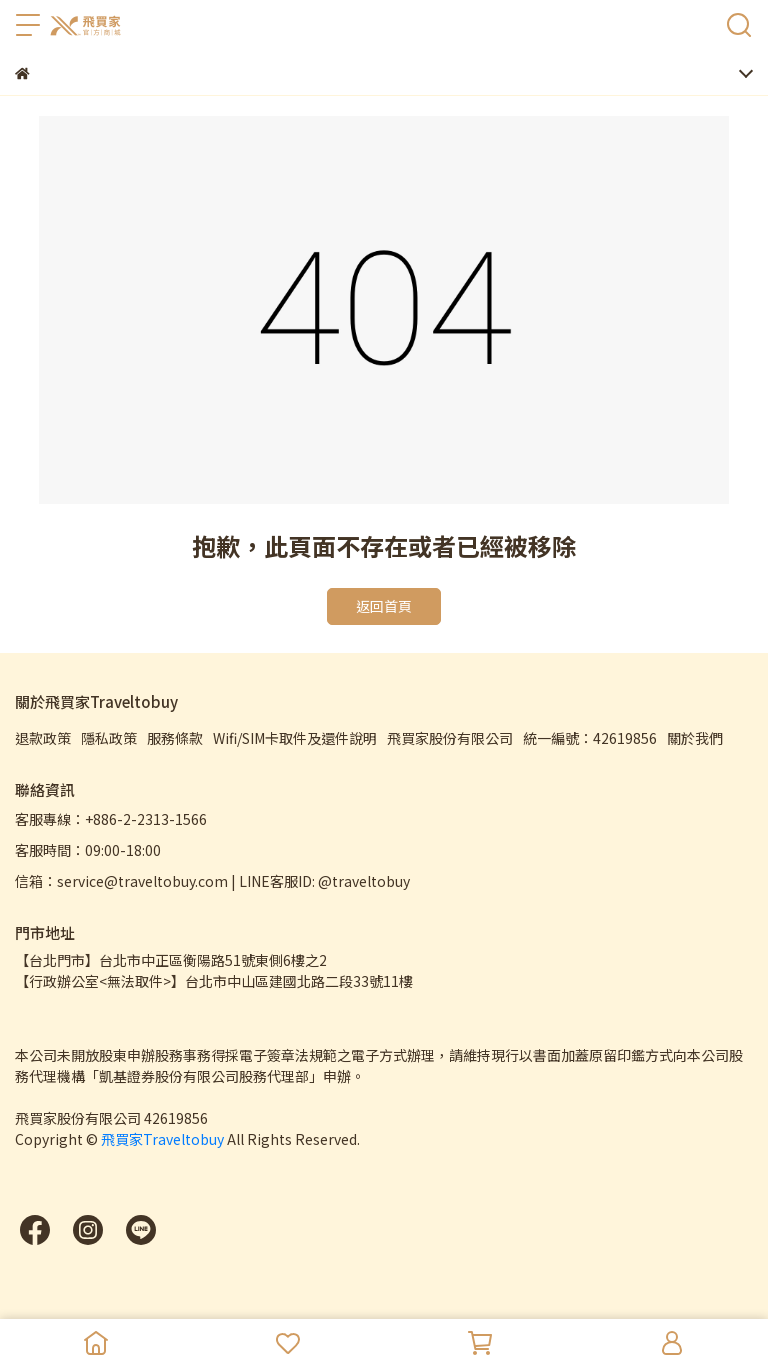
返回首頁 (384, 606)
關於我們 (695, 738)
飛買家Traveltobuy (162, 1139)
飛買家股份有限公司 (450, 738)
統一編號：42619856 (590, 738)
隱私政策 (109, 738)
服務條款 (175, 738)
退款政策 (43, 738)
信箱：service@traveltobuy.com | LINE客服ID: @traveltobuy (212, 881)
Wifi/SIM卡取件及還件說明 (295, 738)
